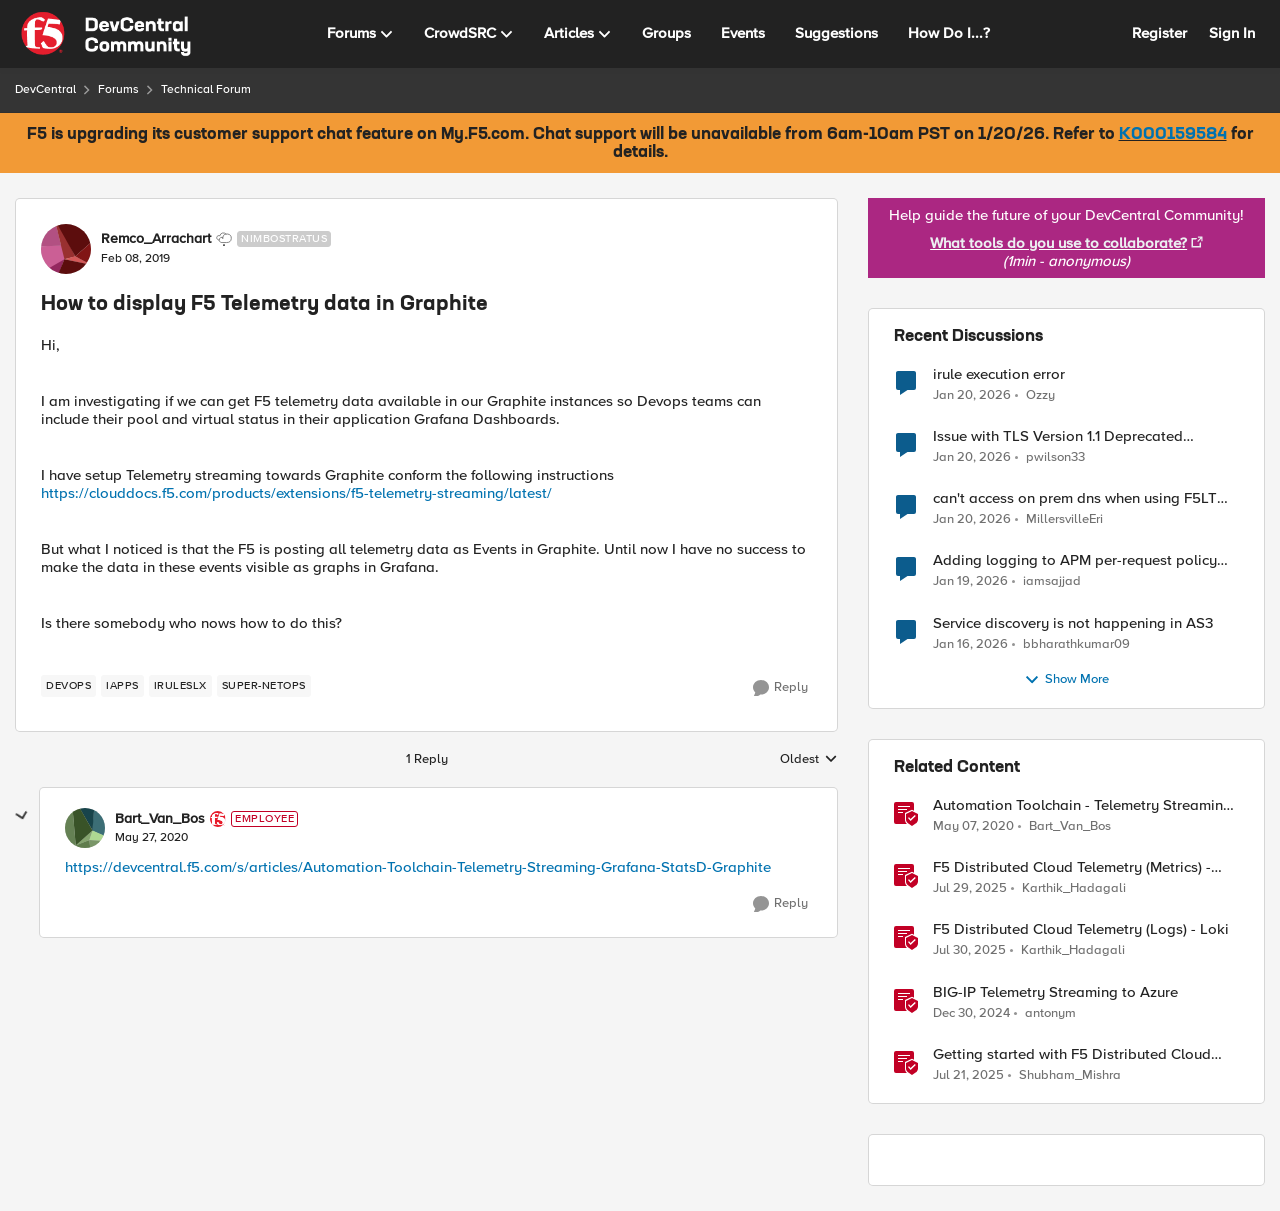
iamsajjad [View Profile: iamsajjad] (1052, 581)
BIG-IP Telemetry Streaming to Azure (1055, 992)
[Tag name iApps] (122, 686)
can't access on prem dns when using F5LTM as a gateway (1081, 498)
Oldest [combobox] (809, 760)
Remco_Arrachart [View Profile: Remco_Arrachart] (156, 239)
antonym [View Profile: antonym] (1050, 1012)
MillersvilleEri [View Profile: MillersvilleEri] (1064, 519)
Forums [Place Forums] (118, 89)
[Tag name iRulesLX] (180, 686)
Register (1159, 33)
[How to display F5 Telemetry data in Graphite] (151, 838)
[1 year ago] (971, 1013)
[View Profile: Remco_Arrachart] (66, 249)
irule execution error (999, 374)
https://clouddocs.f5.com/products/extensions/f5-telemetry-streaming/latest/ (296, 493)
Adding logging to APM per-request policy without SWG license (1075, 560)
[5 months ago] (972, 396)
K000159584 (1173, 135)
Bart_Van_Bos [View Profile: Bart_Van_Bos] (160, 819)
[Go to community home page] (106, 34)
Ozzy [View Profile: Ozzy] (1040, 395)
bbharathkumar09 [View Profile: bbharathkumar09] (1076, 643)
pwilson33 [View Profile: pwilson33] (1055, 457)
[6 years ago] (973, 827)
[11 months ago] (970, 889)
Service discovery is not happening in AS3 (1073, 623)
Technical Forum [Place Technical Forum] (206, 89)
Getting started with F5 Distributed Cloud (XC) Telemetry (1072, 1054)
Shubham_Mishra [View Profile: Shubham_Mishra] (1070, 1074)
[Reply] (780, 688)
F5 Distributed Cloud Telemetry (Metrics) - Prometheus (1072, 867)
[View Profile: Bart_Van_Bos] (85, 828)
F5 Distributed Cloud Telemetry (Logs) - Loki (1081, 929)
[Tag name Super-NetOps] (264, 686)
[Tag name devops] (68, 686)
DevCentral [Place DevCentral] (45, 89)
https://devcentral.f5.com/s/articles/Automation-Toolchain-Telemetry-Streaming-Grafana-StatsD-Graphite (418, 867)
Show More (1066, 680)
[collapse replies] (22, 816)
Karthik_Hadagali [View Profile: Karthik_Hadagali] (1074, 888)
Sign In (1232, 33)
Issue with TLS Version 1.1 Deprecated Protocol (1058, 436)
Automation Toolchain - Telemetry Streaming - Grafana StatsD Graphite (1082, 805)
